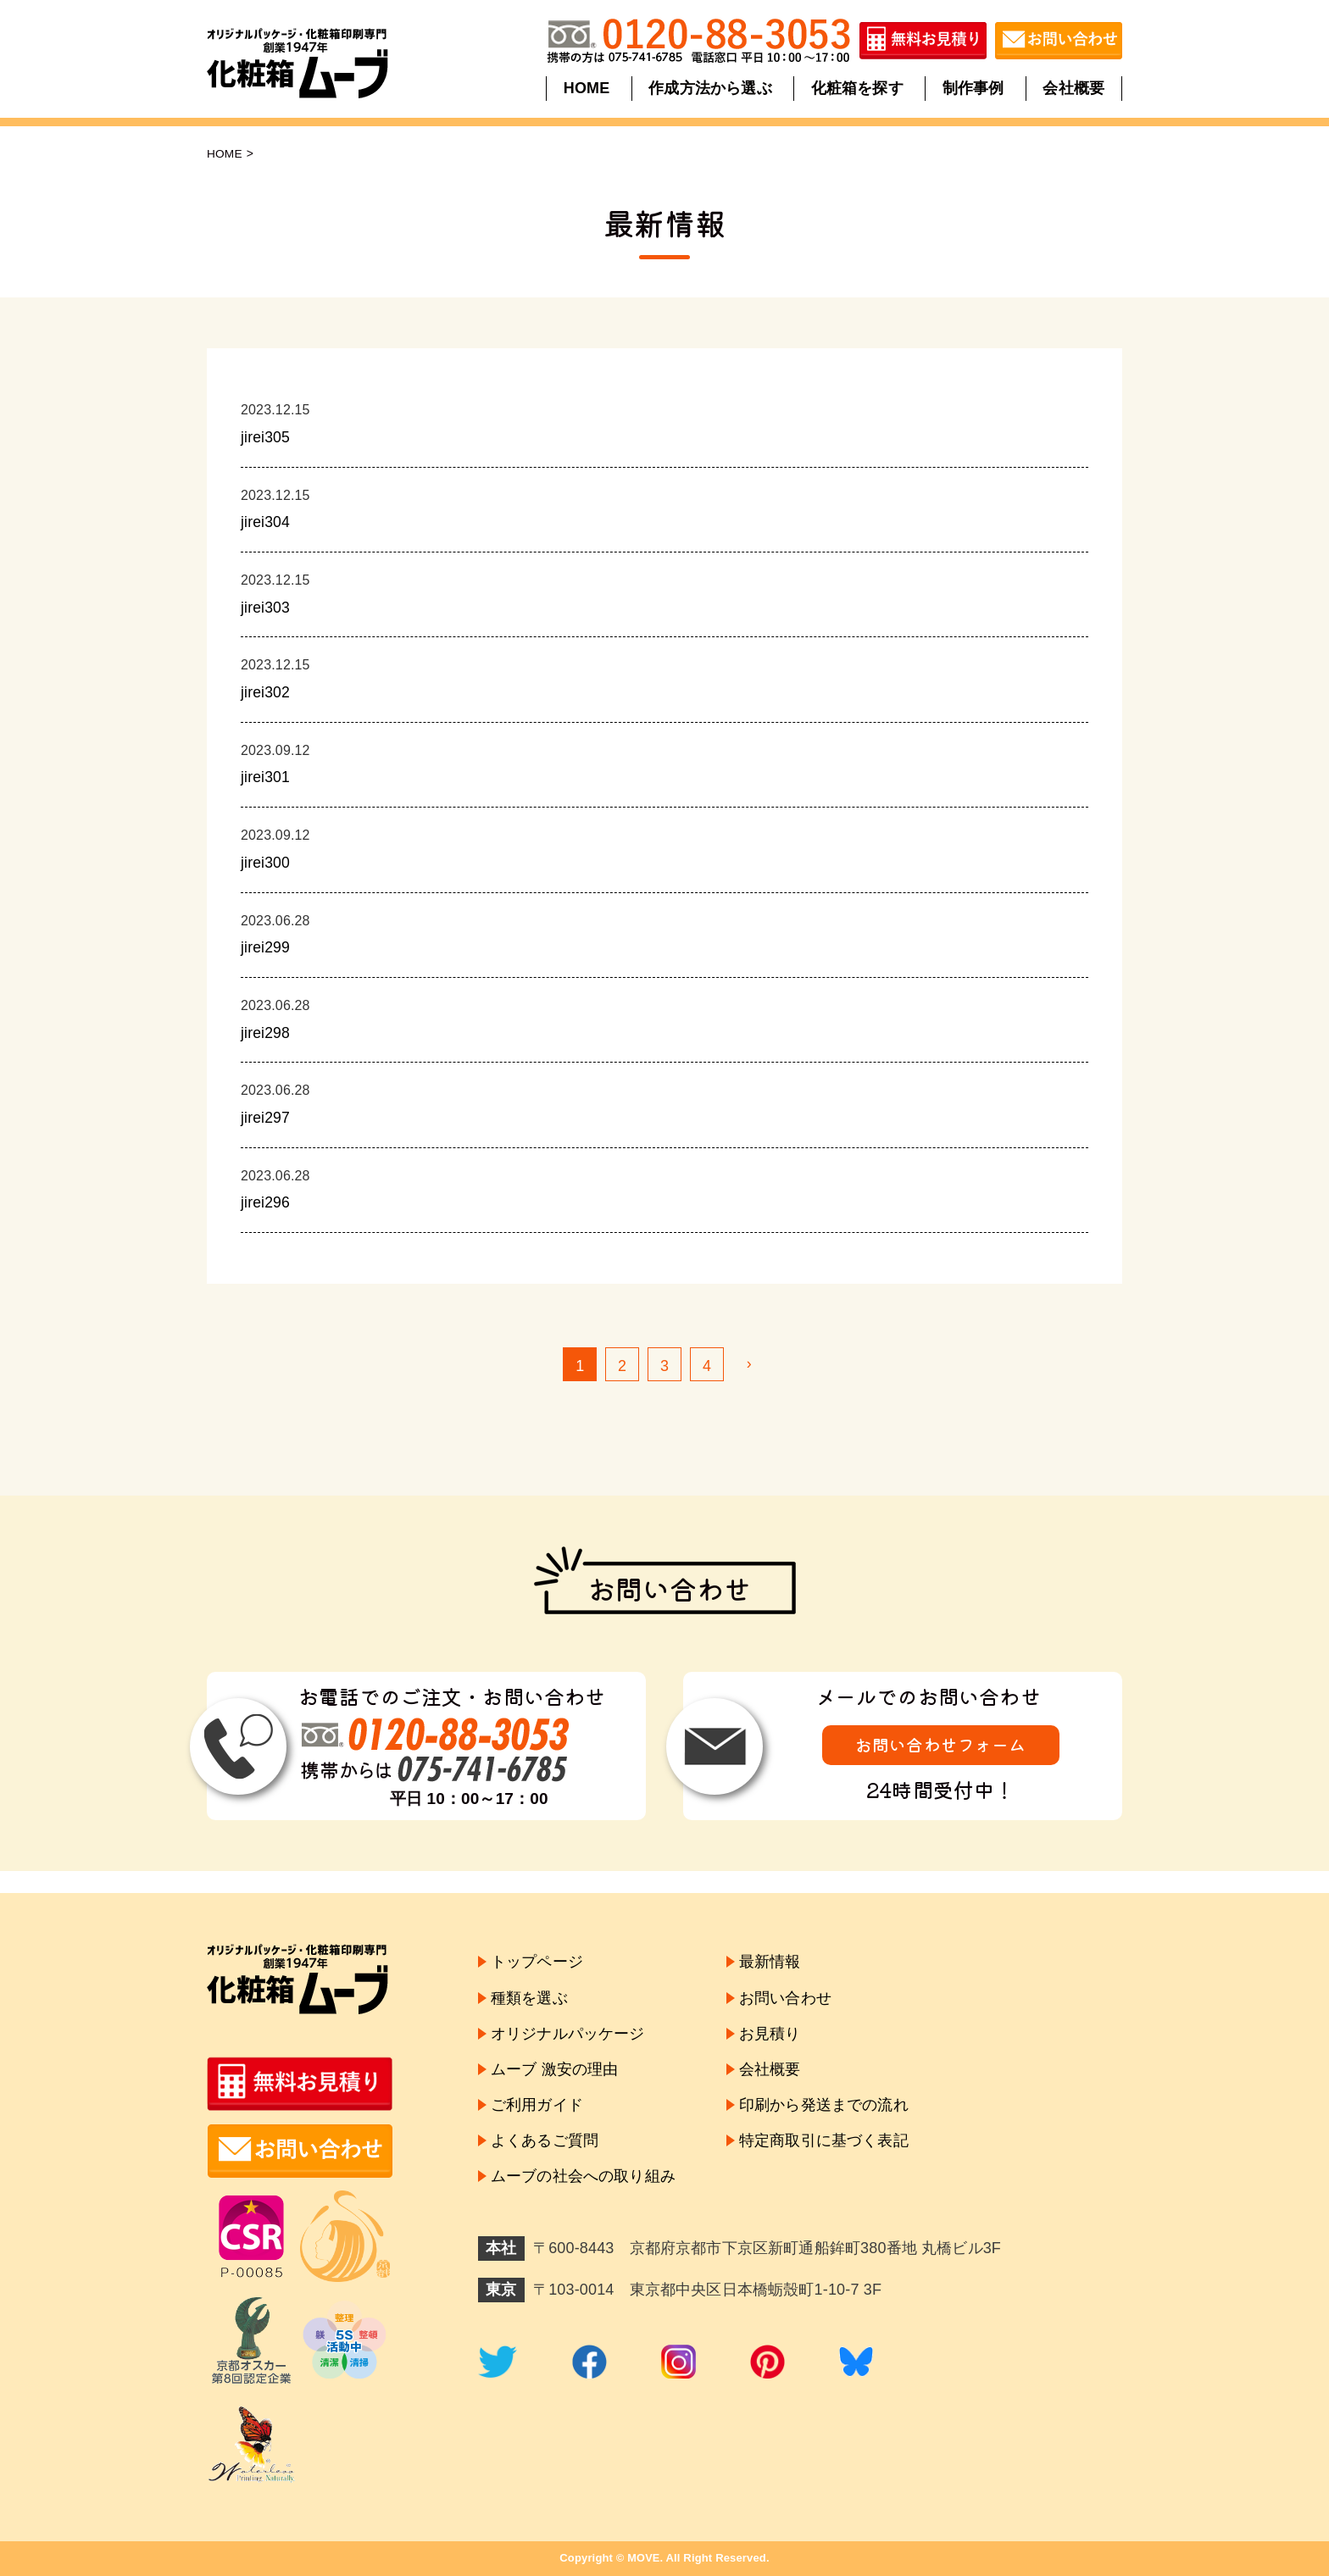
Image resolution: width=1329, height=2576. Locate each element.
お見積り (770, 2035)
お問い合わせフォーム (940, 1745)
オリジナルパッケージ (568, 2035)
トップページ (537, 1961)
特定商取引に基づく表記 (824, 2144)
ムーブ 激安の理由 (554, 2071)
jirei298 (266, 1032)
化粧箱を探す (857, 88)
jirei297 (266, 1117)
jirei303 (266, 607)
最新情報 (770, 1961)
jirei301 (266, 777)
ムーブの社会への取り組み (583, 2182)
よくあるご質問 (544, 2144)
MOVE (643, 2557)
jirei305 (266, 437)
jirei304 (266, 522)
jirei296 (266, 1202)
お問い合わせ (785, 1998)
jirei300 (266, 862)
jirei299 (266, 947)
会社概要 (1073, 88)
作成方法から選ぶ (710, 88)
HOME (587, 88)
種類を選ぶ (529, 1998)
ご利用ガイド (537, 2108)
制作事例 (973, 88)
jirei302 (266, 692)
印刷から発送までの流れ (824, 2108)
